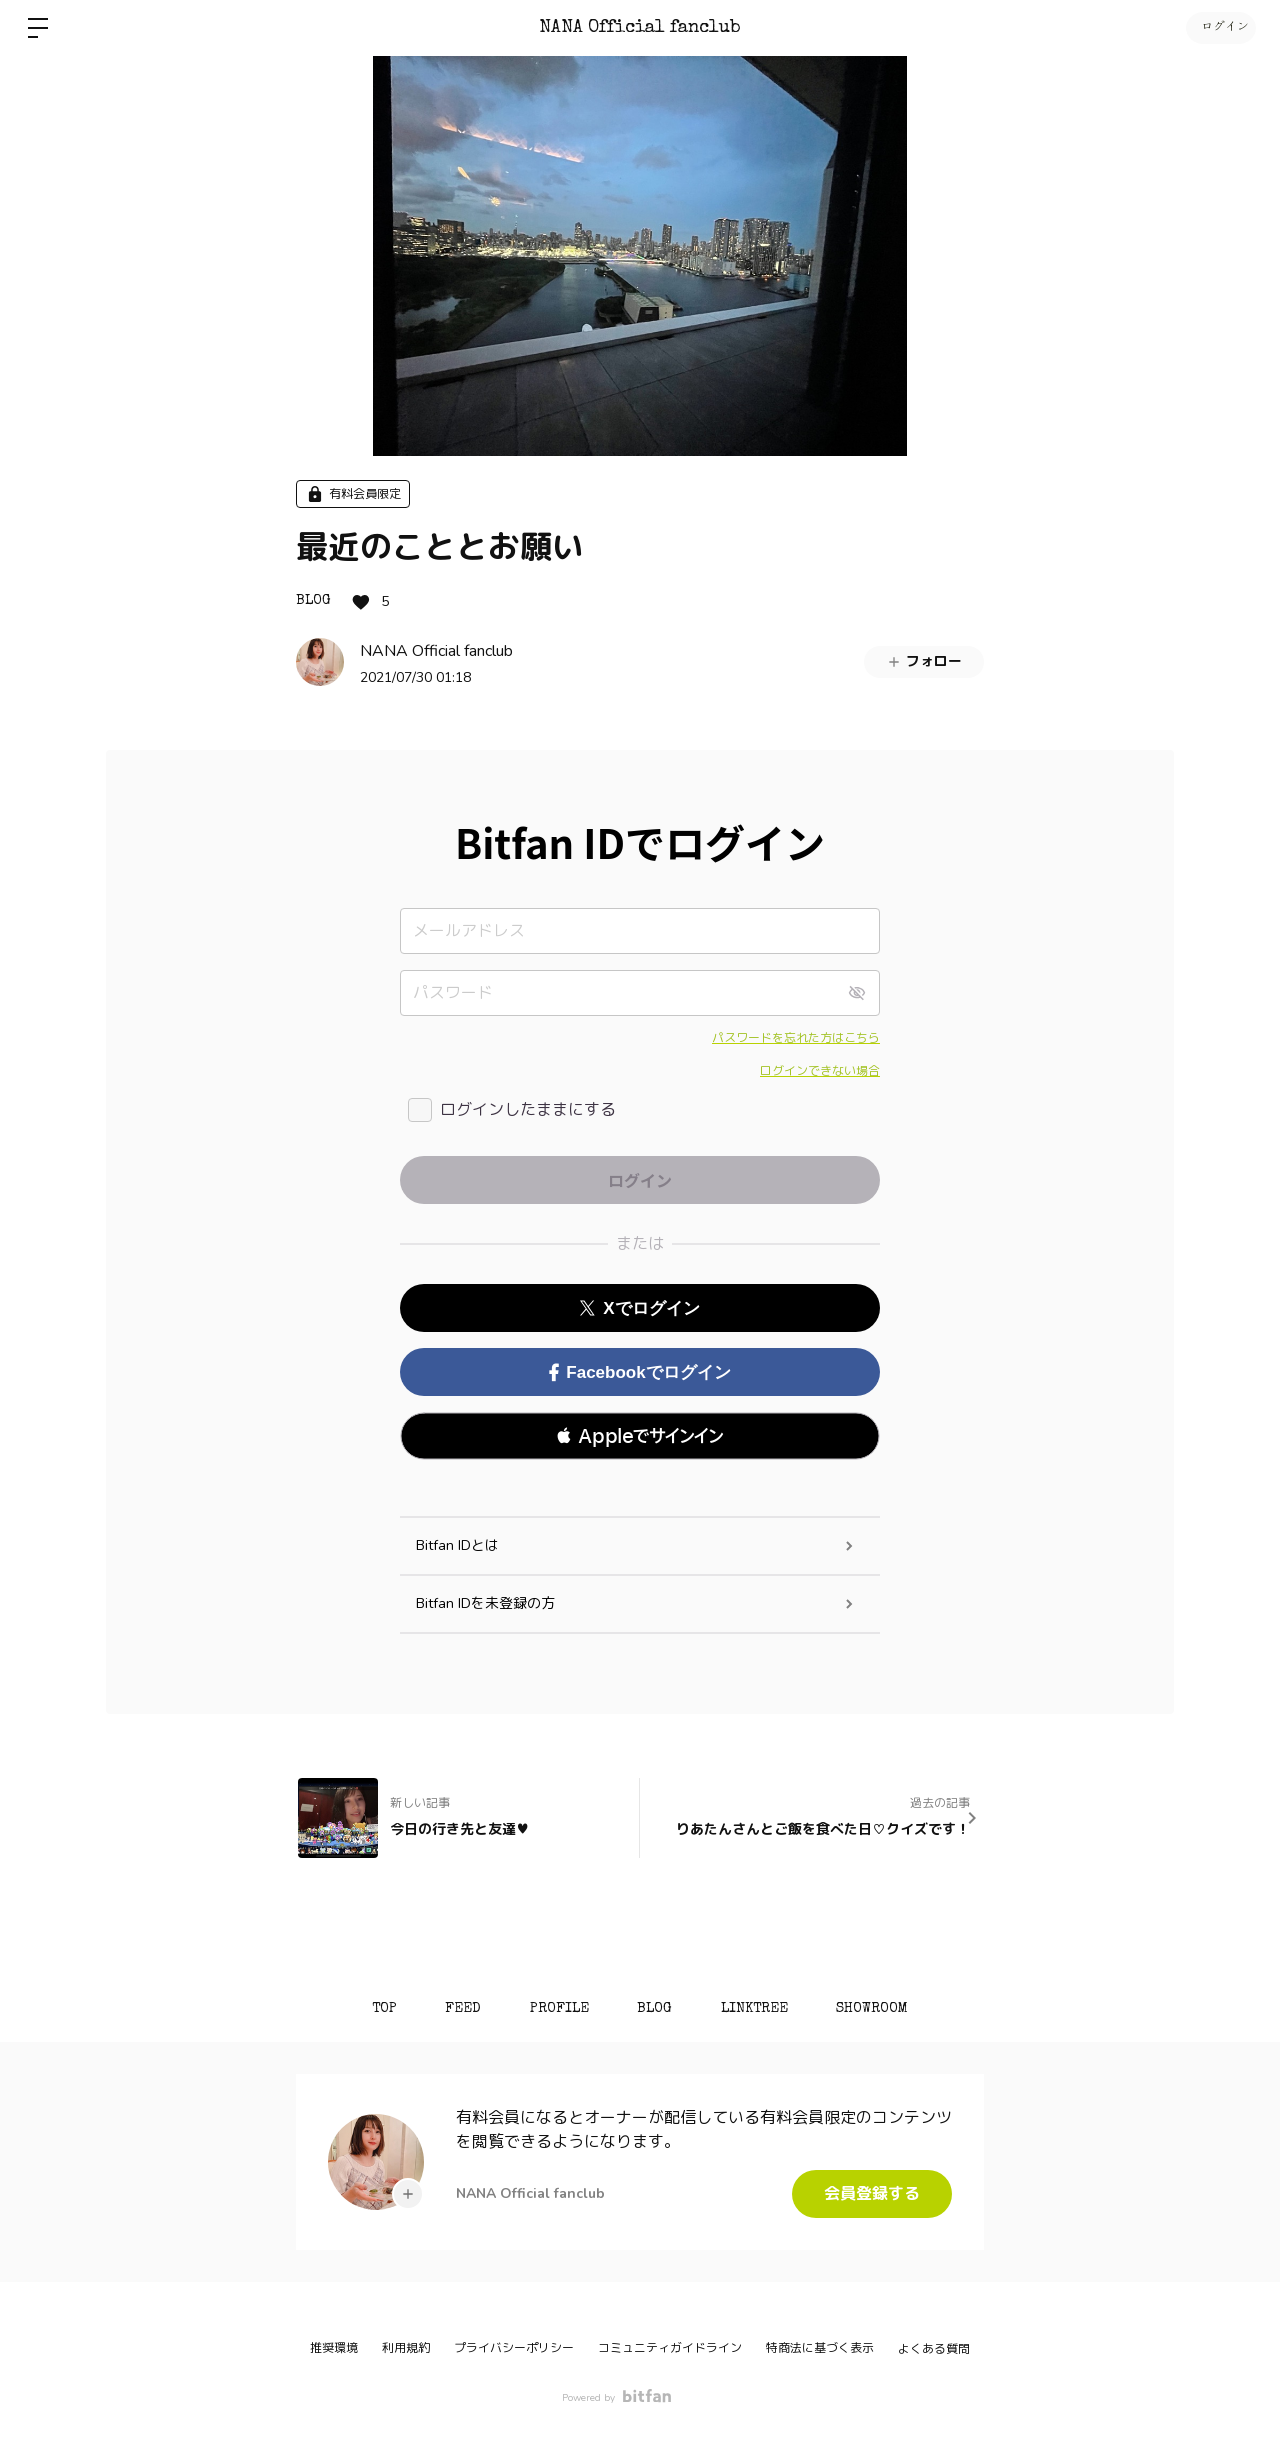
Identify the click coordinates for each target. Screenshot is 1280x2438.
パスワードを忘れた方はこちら (796, 1038)
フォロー (924, 661)
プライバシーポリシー (514, 2348)
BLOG (313, 601)
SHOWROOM (876, 2009)
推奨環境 (334, 2348)
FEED (461, 2009)
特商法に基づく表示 (820, 2348)
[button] (640, 1436)
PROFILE (558, 2009)
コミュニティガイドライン (670, 2348)
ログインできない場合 (820, 1071)
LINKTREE (756, 2009)
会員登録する (872, 2194)
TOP (380, 2009)
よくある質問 (934, 2349)
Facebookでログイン (639, 1372)
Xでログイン (639, 1308)
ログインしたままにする (528, 1110)
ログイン (1220, 28)
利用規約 (406, 2348)
